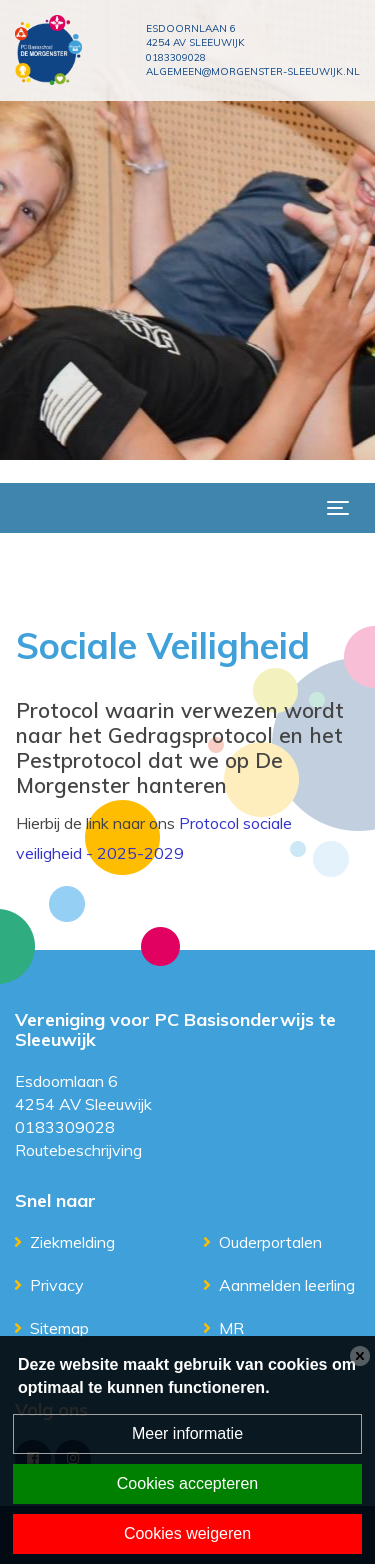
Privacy (57, 1285)
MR (231, 1328)
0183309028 (176, 57)
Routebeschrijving (78, 1150)
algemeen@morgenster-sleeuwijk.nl (253, 71)
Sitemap (59, 1328)
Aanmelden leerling (287, 1285)
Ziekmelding (72, 1242)
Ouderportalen (270, 1242)
